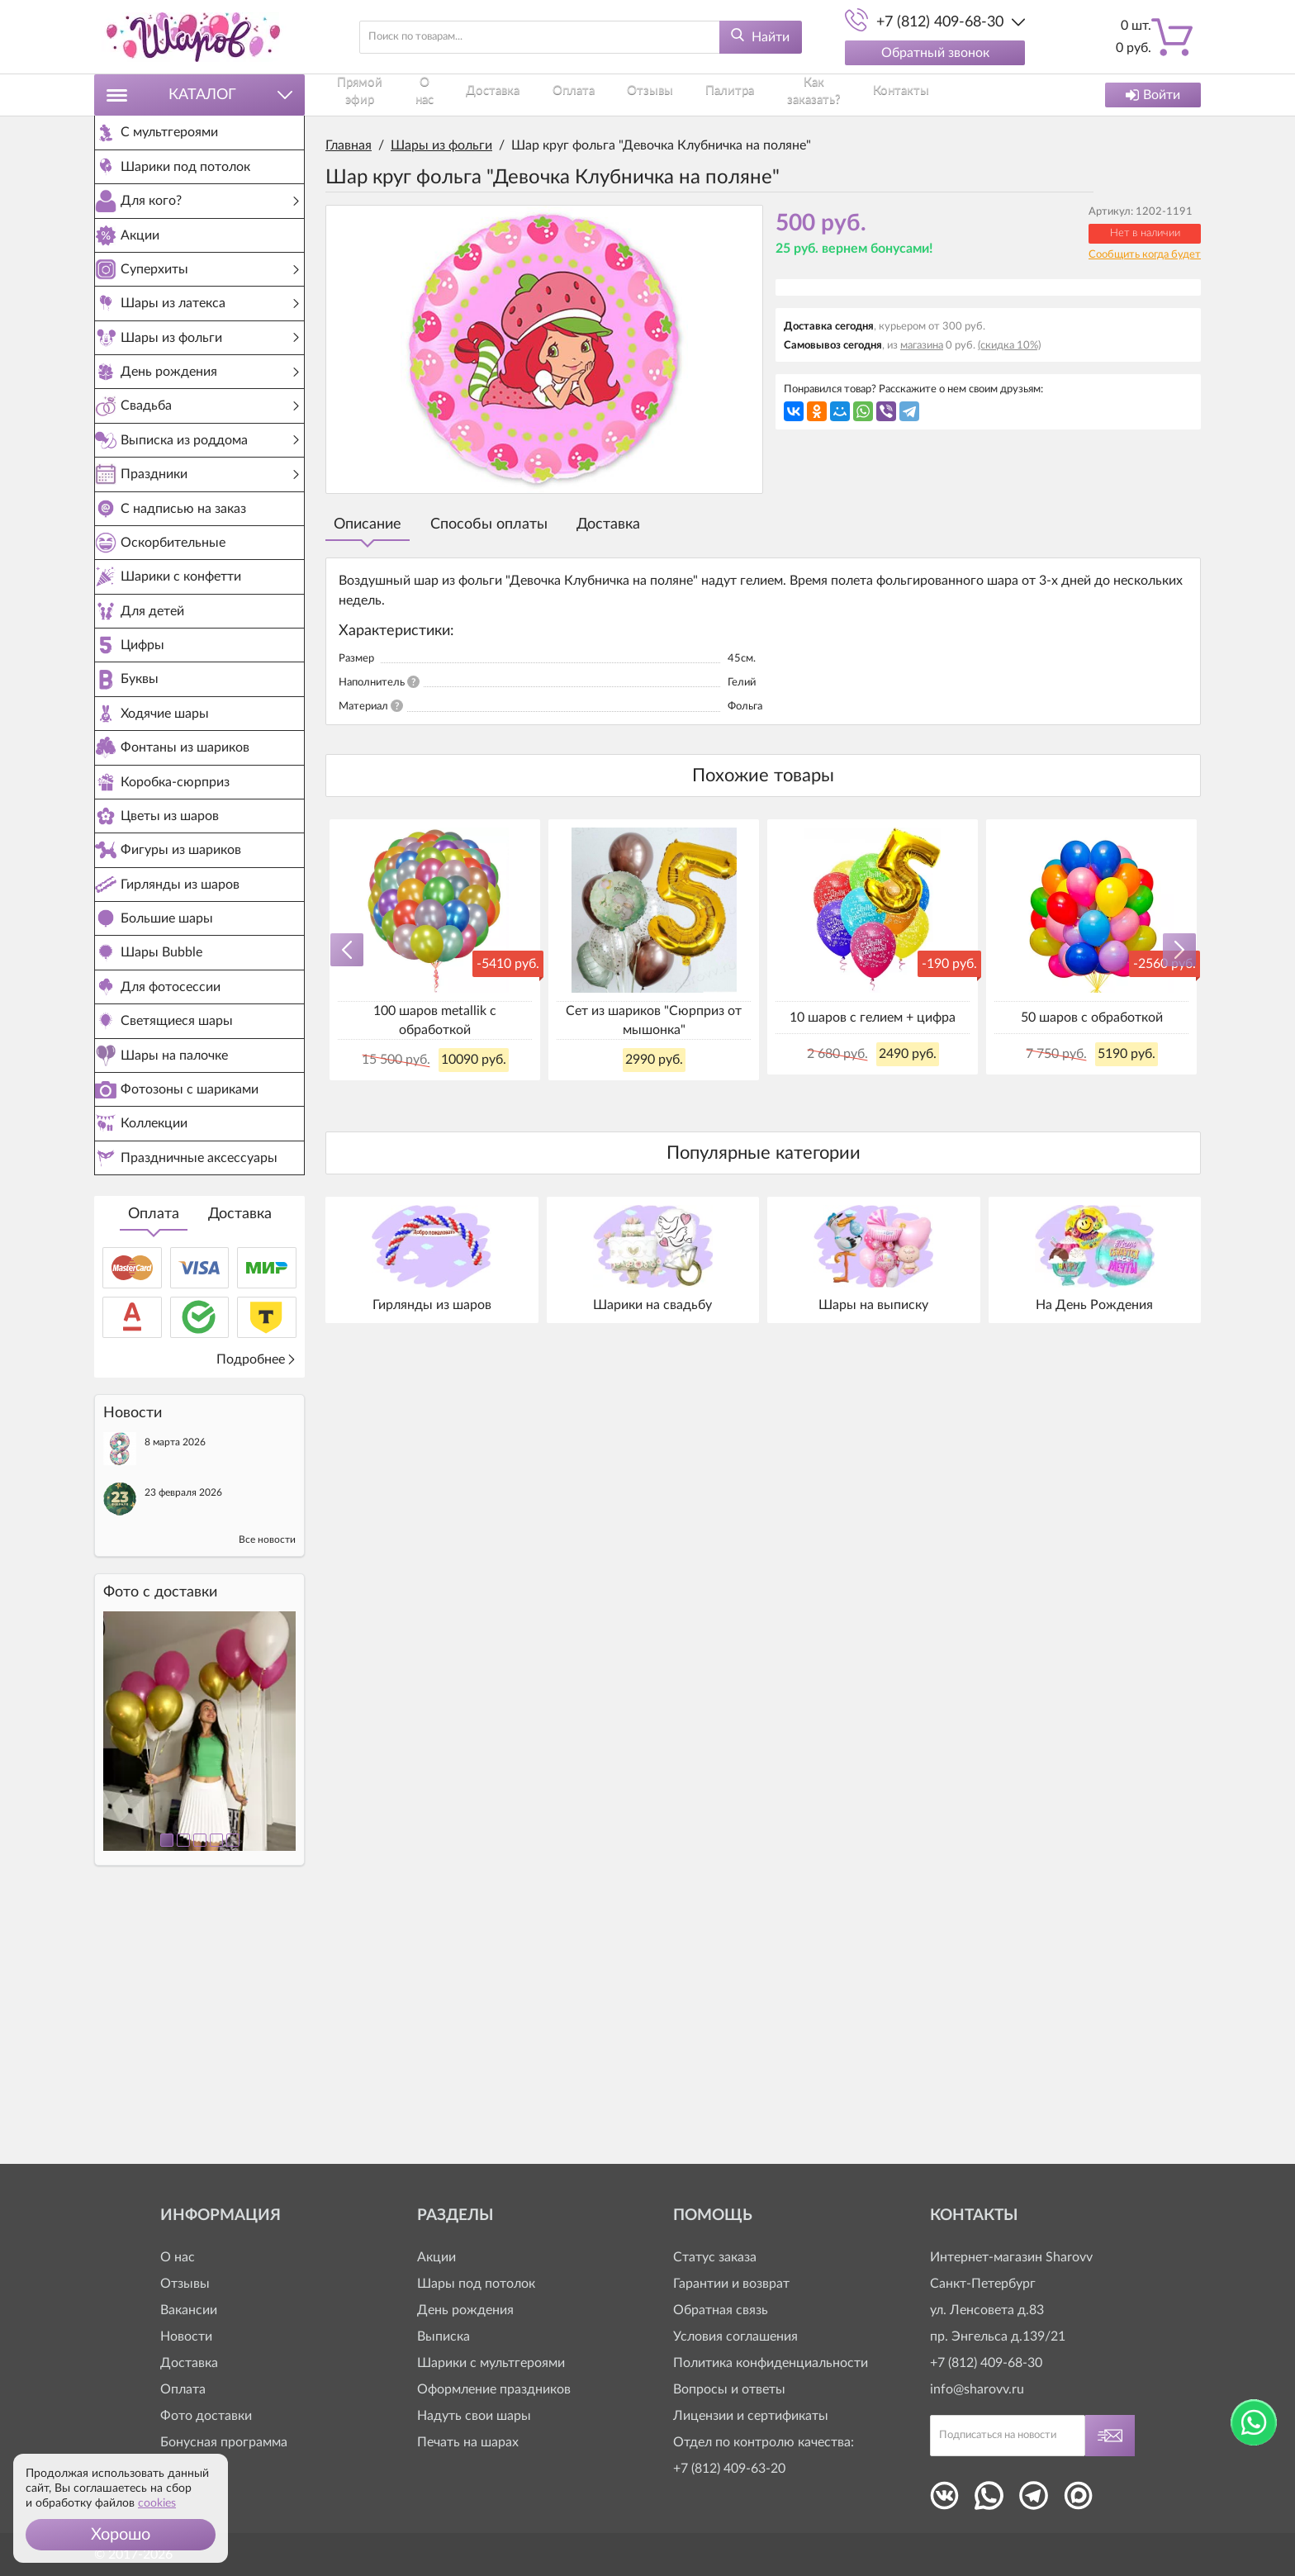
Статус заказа (715, 2257)
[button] (121, 2534)
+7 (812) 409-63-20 (729, 2468)
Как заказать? (788, 94)
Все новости (267, 1786)
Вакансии (188, 2310)
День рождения (465, 2310)
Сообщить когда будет (1145, 254)
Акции (436, 2257)
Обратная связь (720, 2310)
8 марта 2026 (175, 1688)
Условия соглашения (735, 2336)
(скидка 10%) (1009, 345)
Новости (186, 2336)
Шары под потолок (476, 2283)
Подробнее (256, 1606)
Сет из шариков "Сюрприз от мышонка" (654, 1020)
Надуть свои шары (474, 2415)
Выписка (443, 2336)
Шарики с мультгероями (491, 2363)
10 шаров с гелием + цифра (873, 1017)
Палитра (704, 94)
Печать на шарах (468, 2442)
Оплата (153, 1460)
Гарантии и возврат (731, 2283)
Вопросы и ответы (729, 2389)
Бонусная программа (223, 2442)
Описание (367, 524)
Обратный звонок (935, 52)
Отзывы (636, 94)
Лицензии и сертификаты (750, 2415)
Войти (1153, 95)
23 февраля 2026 (183, 1739)
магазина (921, 345)
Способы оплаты (489, 524)
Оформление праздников (494, 2389)
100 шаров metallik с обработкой (434, 1020)
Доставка (240, 1460)
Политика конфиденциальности (770, 2363)
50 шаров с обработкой (1092, 1017)
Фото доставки (206, 2415)
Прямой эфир (364, 94)
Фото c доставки (160, 1838)
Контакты (875, 94)
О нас (439, 94)
